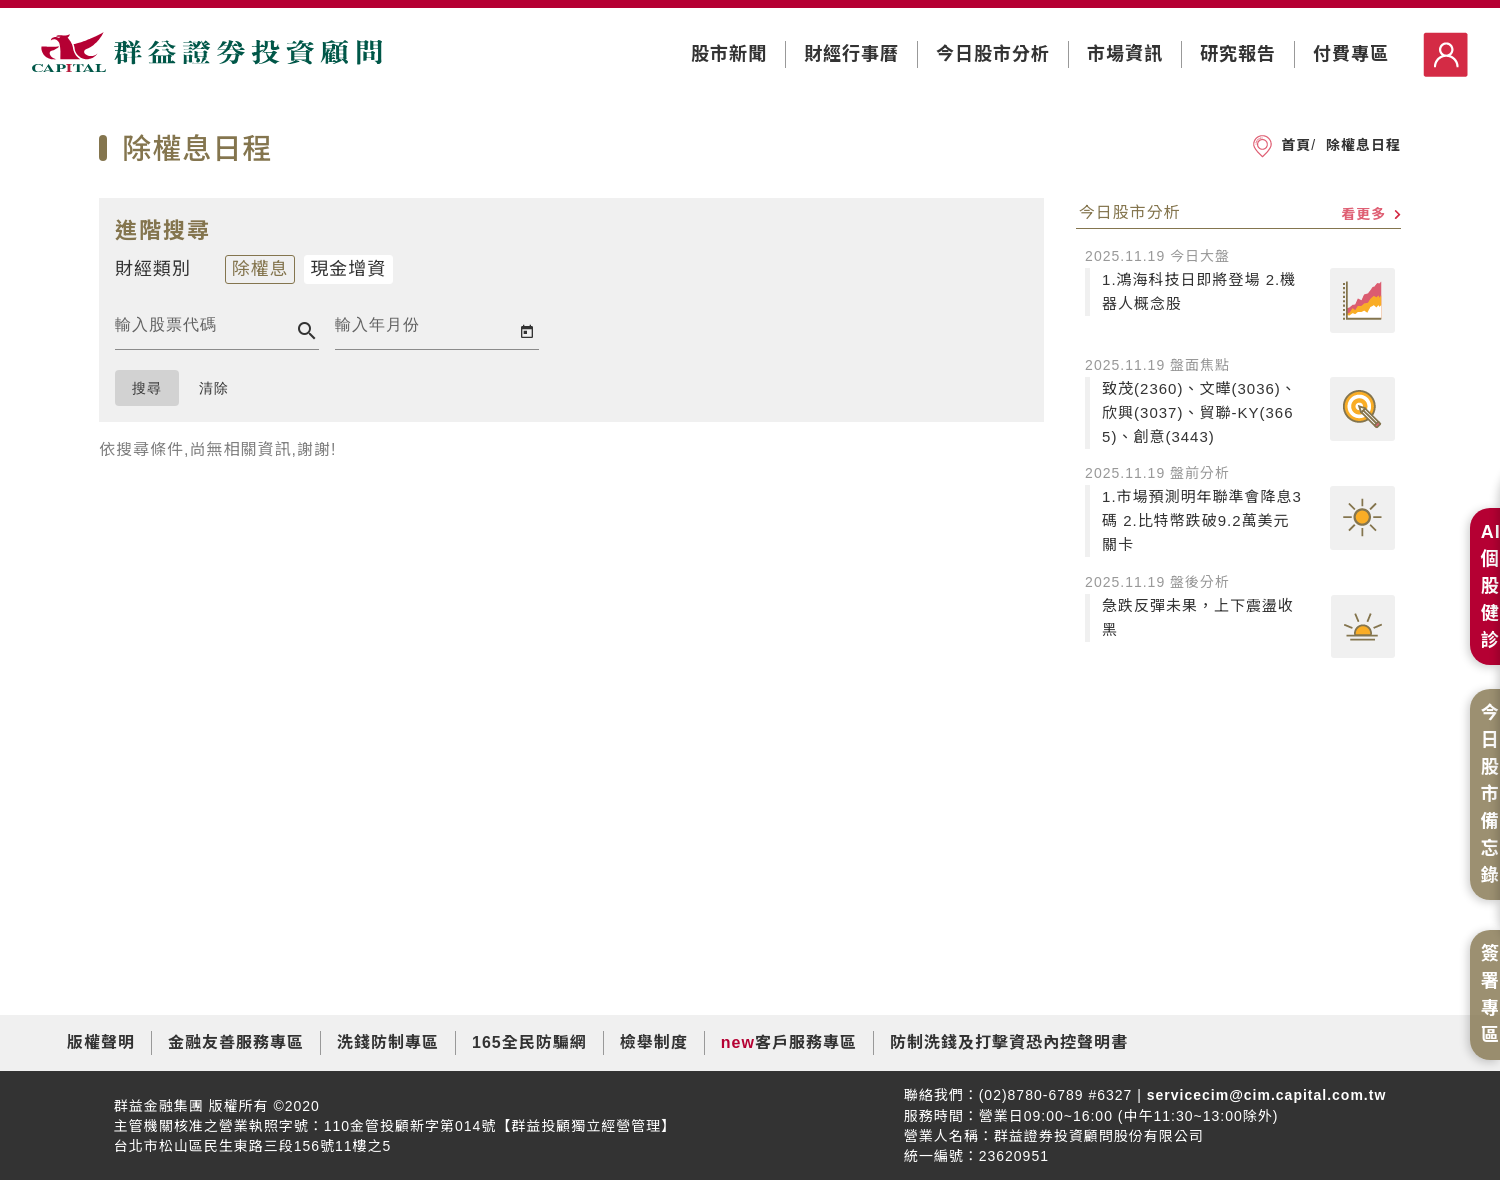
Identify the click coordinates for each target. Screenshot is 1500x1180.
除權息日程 (1361, 145)
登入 (1445, 54)
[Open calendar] (527, 331)
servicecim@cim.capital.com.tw (1264, 1095)
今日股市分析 (993, 54)
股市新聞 (729, 54)
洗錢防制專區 (388, 1042)
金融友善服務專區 (236, 1042)
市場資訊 (1125, 54)
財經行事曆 (851, 54)
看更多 (1371, 214)
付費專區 (1351, 54)
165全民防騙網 (529, 1042)
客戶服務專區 (806, 1042)
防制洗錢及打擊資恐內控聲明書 (1009, 1042)
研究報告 (1238, 54)
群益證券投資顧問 (207, 56)
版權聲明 (101, 1042)
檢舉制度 (654, 1042)
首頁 (1296, 145)
